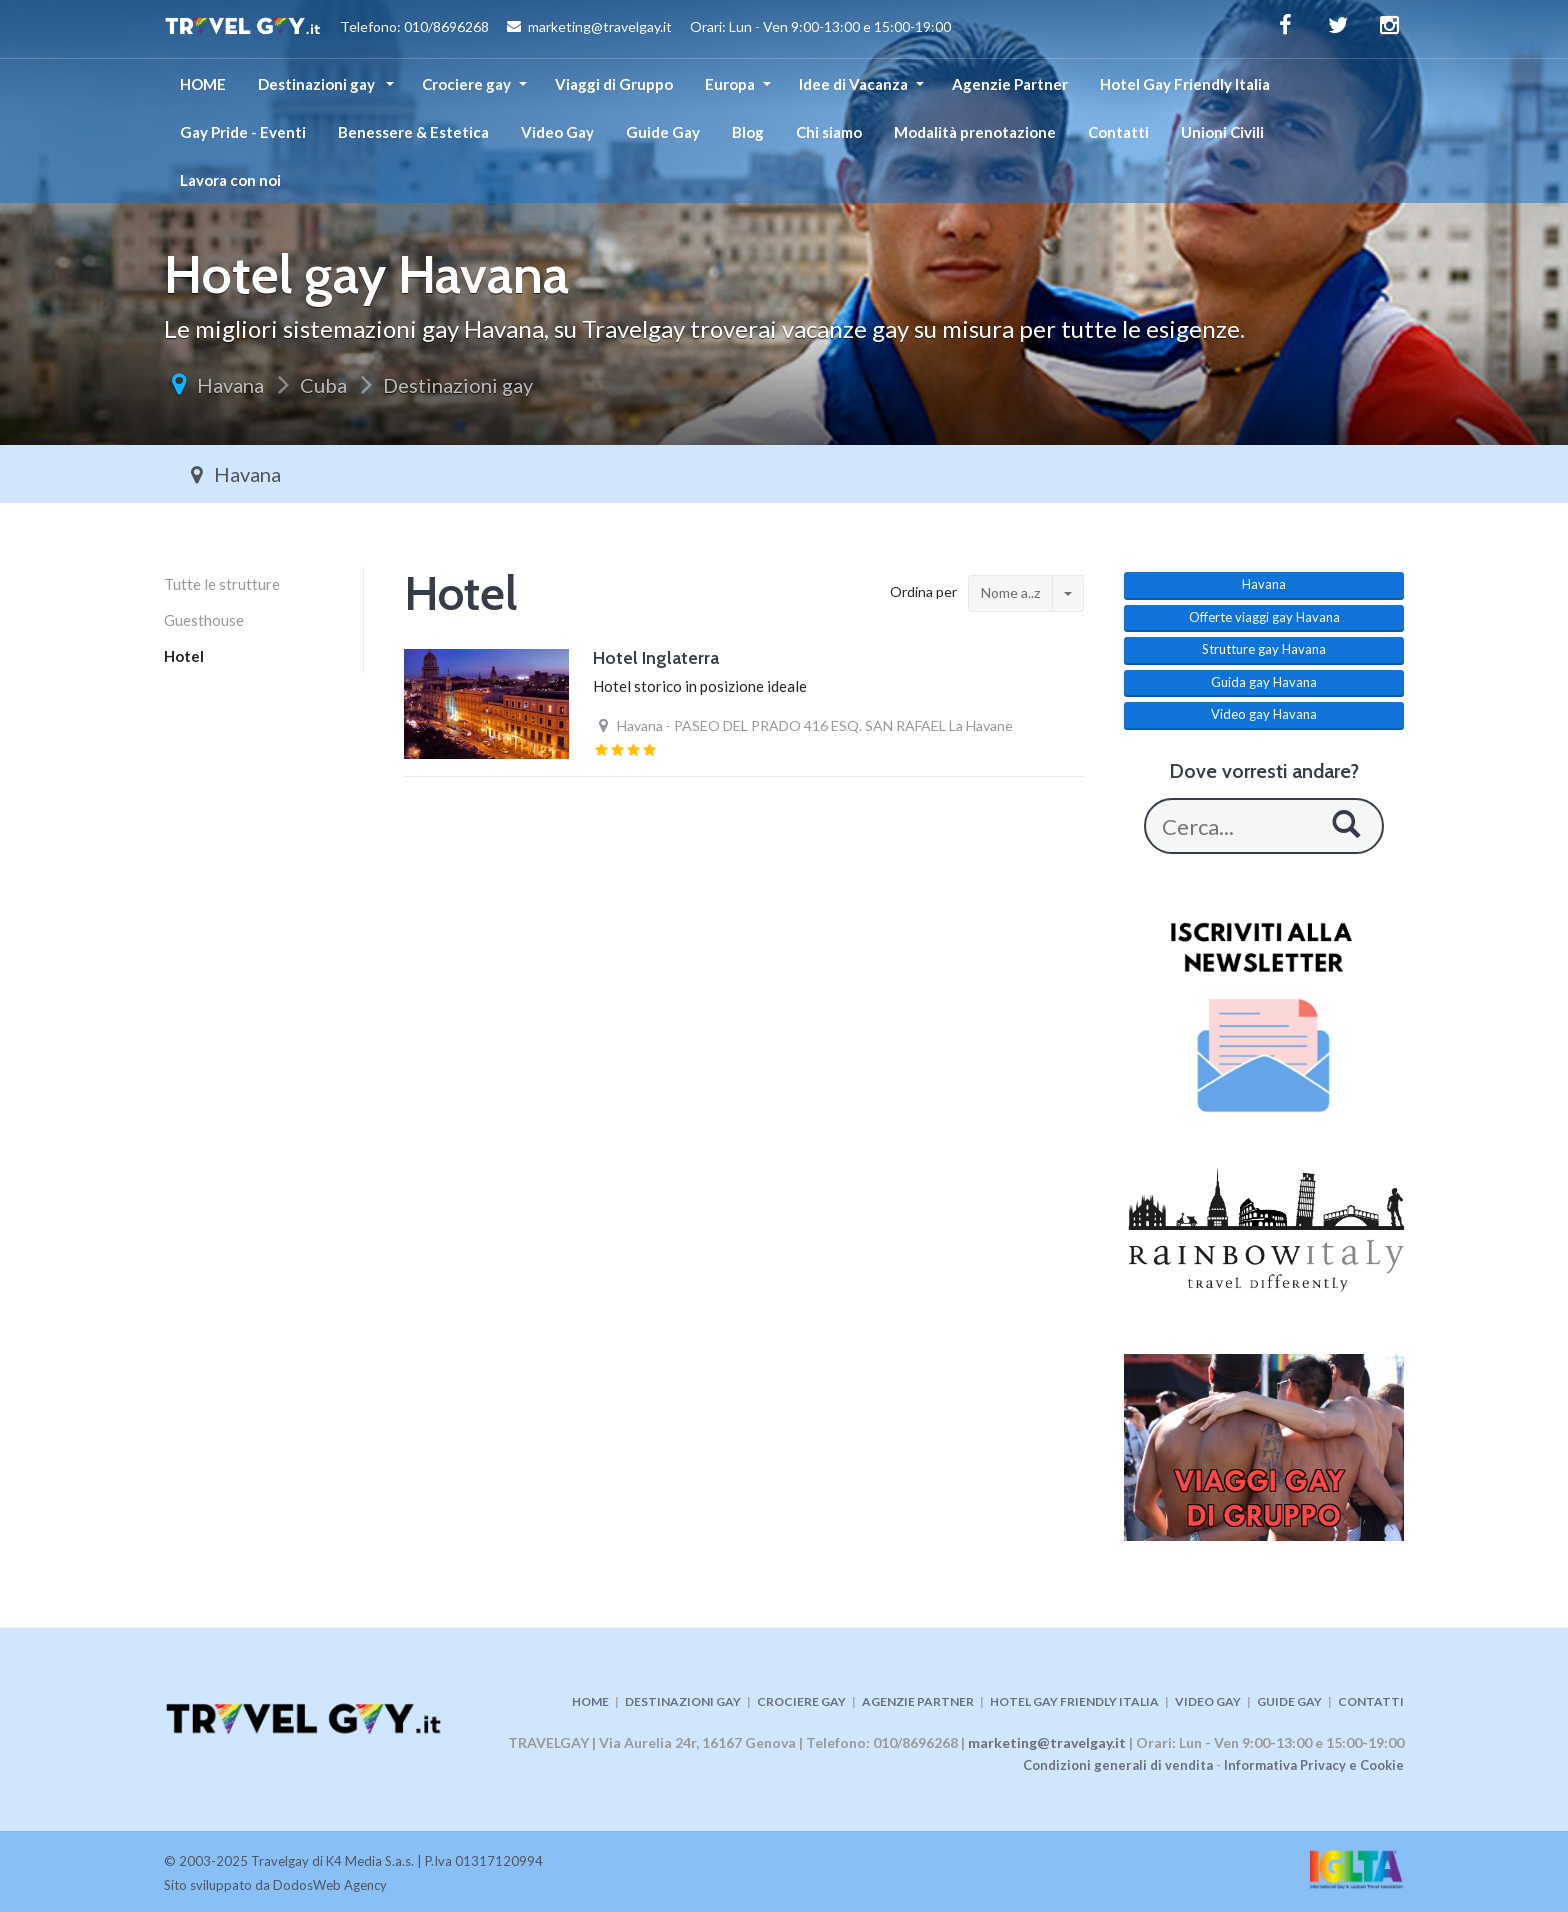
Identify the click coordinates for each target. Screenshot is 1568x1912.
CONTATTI (1371, 1701)
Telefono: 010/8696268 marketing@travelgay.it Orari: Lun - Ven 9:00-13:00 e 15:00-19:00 (557, 29)
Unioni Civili (1222, 132)
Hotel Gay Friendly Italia (1185, 84)
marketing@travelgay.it (1047, 1742)
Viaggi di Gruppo (614, 84)
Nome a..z (1010, 592)
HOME (203, 84)
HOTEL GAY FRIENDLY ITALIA (1074, 1701)
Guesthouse (204, 620)
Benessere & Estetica (413, 132)
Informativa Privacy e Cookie (1314, 1765)
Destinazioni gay (318, 84)
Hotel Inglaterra (656, 658)
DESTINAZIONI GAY (683, 1701)
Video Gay (557, 132)
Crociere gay (466, 84)
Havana (230, 385)
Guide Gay (663, 132)
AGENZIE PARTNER (918, 1701)
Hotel (184, 656)
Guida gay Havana (1264, 682)
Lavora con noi (230, 180)
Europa (730, 84)
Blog (748, 132)
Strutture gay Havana (1264, 649)
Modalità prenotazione (975, 132)
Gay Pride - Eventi (243, 132)
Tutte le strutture (222, 584)
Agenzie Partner (1010, 84)
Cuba (323, 385)
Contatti (1118, 132)
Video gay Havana (1264, 714)
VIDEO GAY (1208, 1701)
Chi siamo (829, 132)
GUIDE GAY (1289, 1701)
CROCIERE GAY (801, 1701)
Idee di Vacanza (853, 84)
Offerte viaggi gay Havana (1264, 617)
